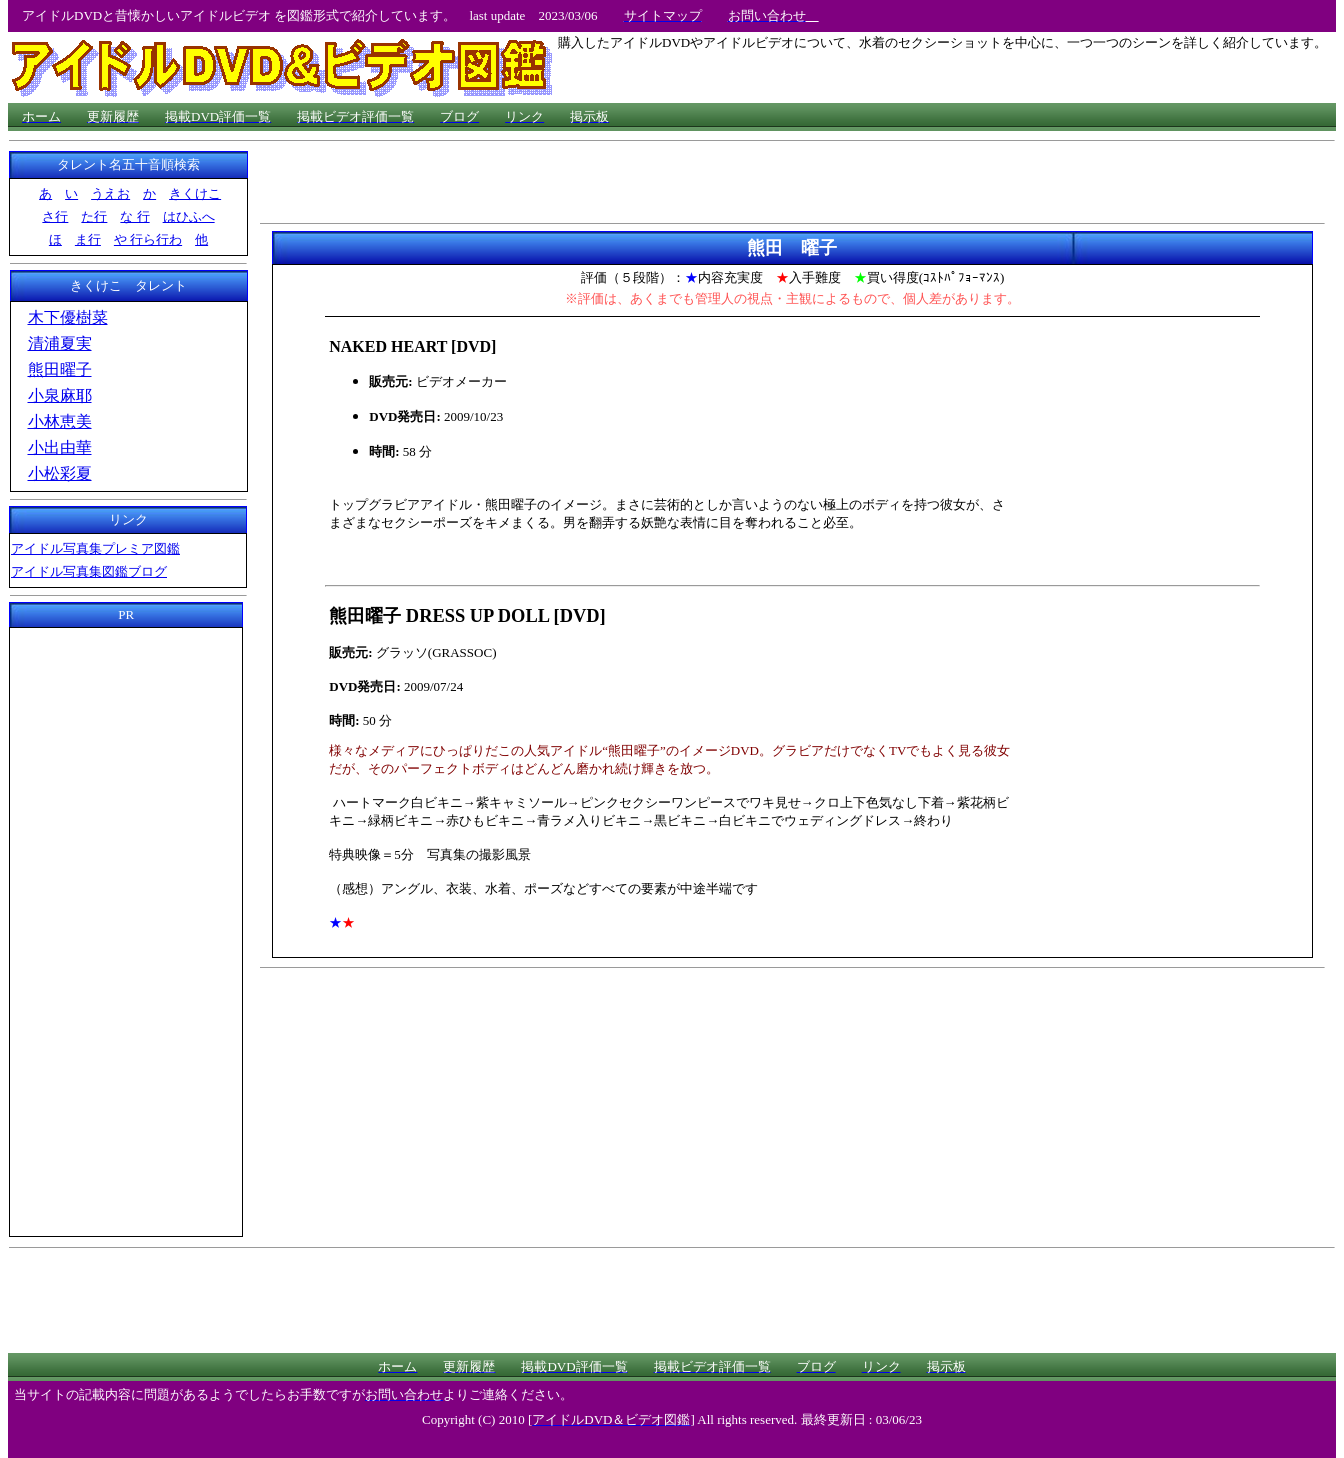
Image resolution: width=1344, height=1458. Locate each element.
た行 (94, 216)
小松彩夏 (60, 473)
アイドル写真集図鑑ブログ (89, 571)
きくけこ (195, 193)
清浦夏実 (60, 343)
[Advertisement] (126, 929)
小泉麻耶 (60, 395)
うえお (110, 193)
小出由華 (60, 447)
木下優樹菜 (68, 317)
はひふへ (189, 216)
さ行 (55, 216)
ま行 (88, 239)
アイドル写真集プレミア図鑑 (95, 548)
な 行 (134, 216)
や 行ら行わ (148, 239)
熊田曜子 (60, 369)
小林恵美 (60, 421)
